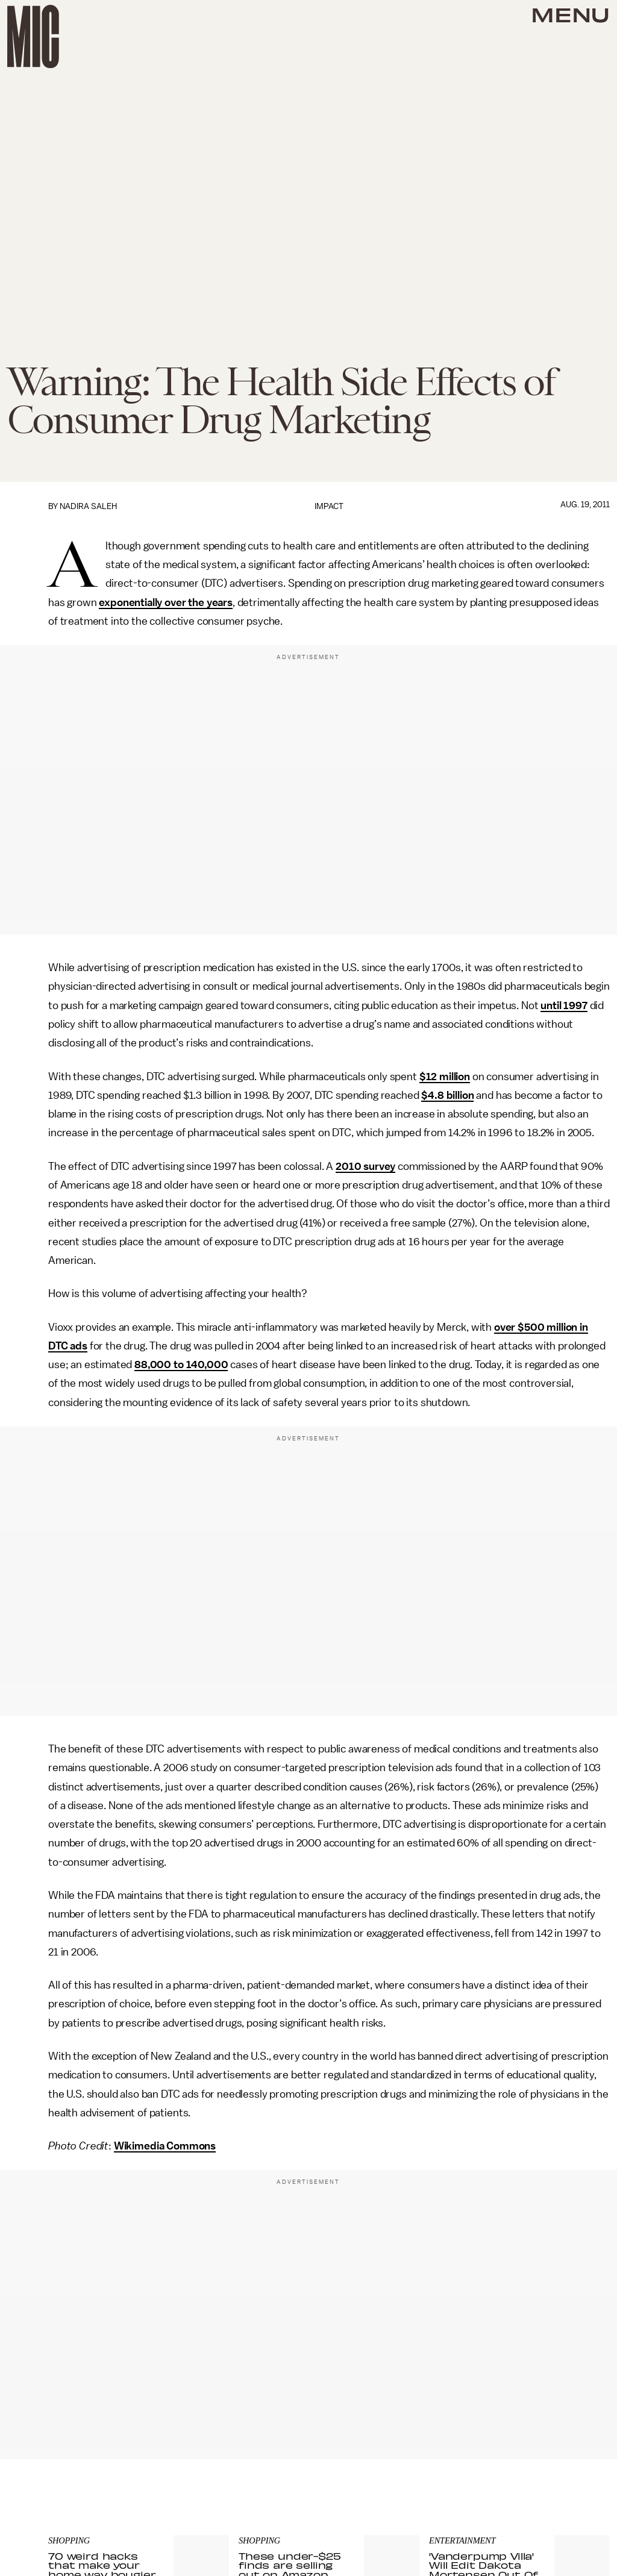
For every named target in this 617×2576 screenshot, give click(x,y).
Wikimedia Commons (165, 2145)
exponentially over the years (166, 602)
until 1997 (563, 1005)
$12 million (444, 1076)
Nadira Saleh (88, 506)
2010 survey (365, 1166)
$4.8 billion (447, 1095)
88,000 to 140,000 (181, 1364)
